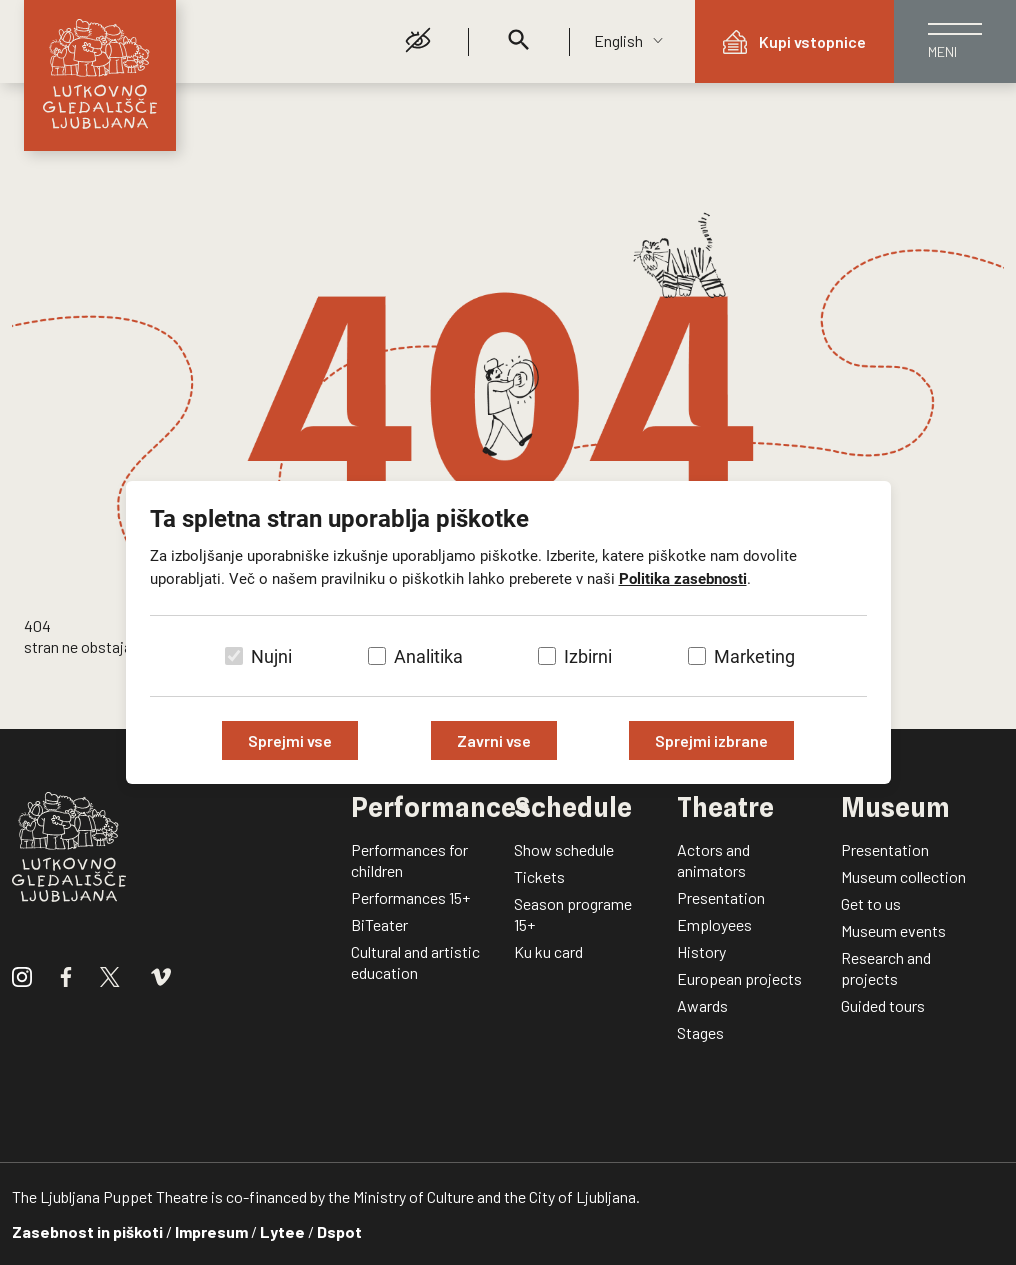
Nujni (271, 656)
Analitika (428, 656)
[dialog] (508, 632)
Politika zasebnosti (683, 579)
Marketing (754, 656)
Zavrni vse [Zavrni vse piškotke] (494, 740)
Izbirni (588, 656)
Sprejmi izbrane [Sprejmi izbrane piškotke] (711, 740)
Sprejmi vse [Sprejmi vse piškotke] (290, 740)
